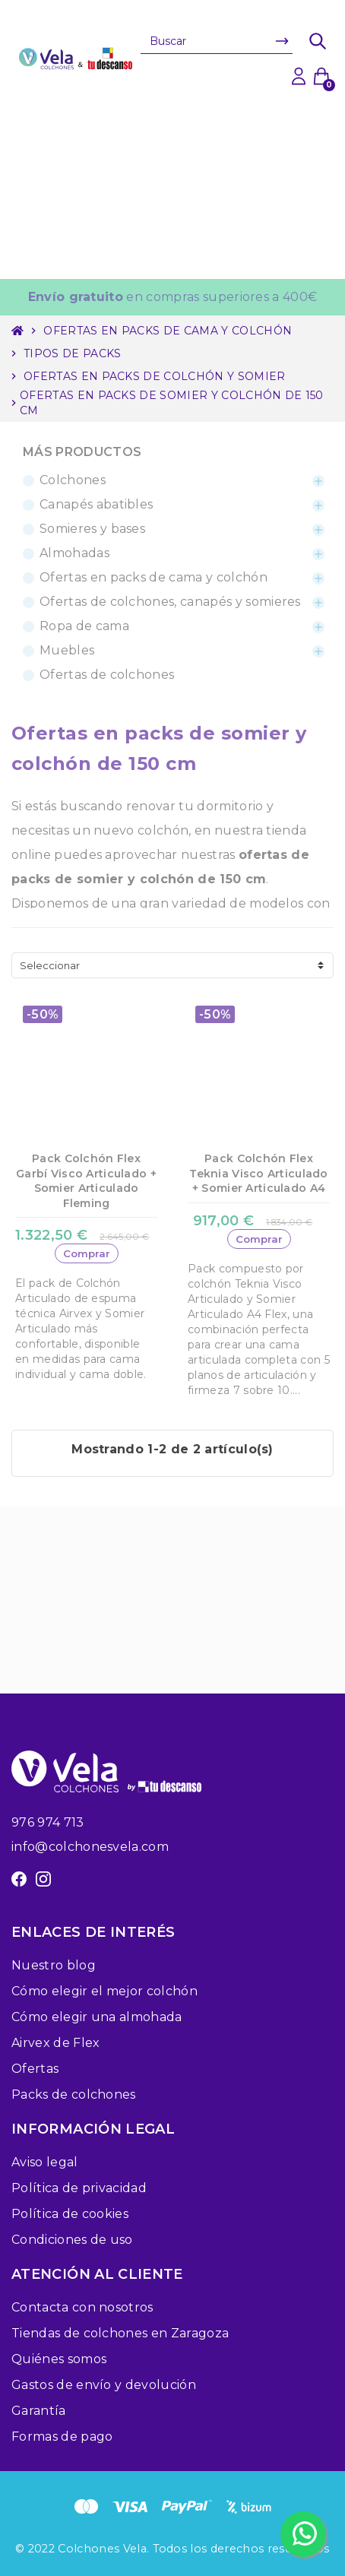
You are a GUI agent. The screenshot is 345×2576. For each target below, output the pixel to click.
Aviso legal (44, 2162)
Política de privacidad (79, 2188)
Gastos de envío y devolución (103, 2385)
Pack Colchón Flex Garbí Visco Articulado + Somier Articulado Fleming (86, 1181)
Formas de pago (61, 2436)
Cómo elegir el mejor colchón (104, 1991)
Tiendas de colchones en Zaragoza (120, 2333)
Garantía (38, 2410)
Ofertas (35, 2068)
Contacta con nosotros (82, 2307)
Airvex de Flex (55, 2043)
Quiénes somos (58, 2359)
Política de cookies (69, 2214)
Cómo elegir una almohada (96, 2017)
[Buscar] (217, 41)
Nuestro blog (53, 1965)
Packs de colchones (73, 2094)
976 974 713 (47, 1822)
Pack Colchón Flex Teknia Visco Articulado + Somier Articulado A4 (258, 1173)
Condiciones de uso (72, 2239)
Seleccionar (50, 965)
